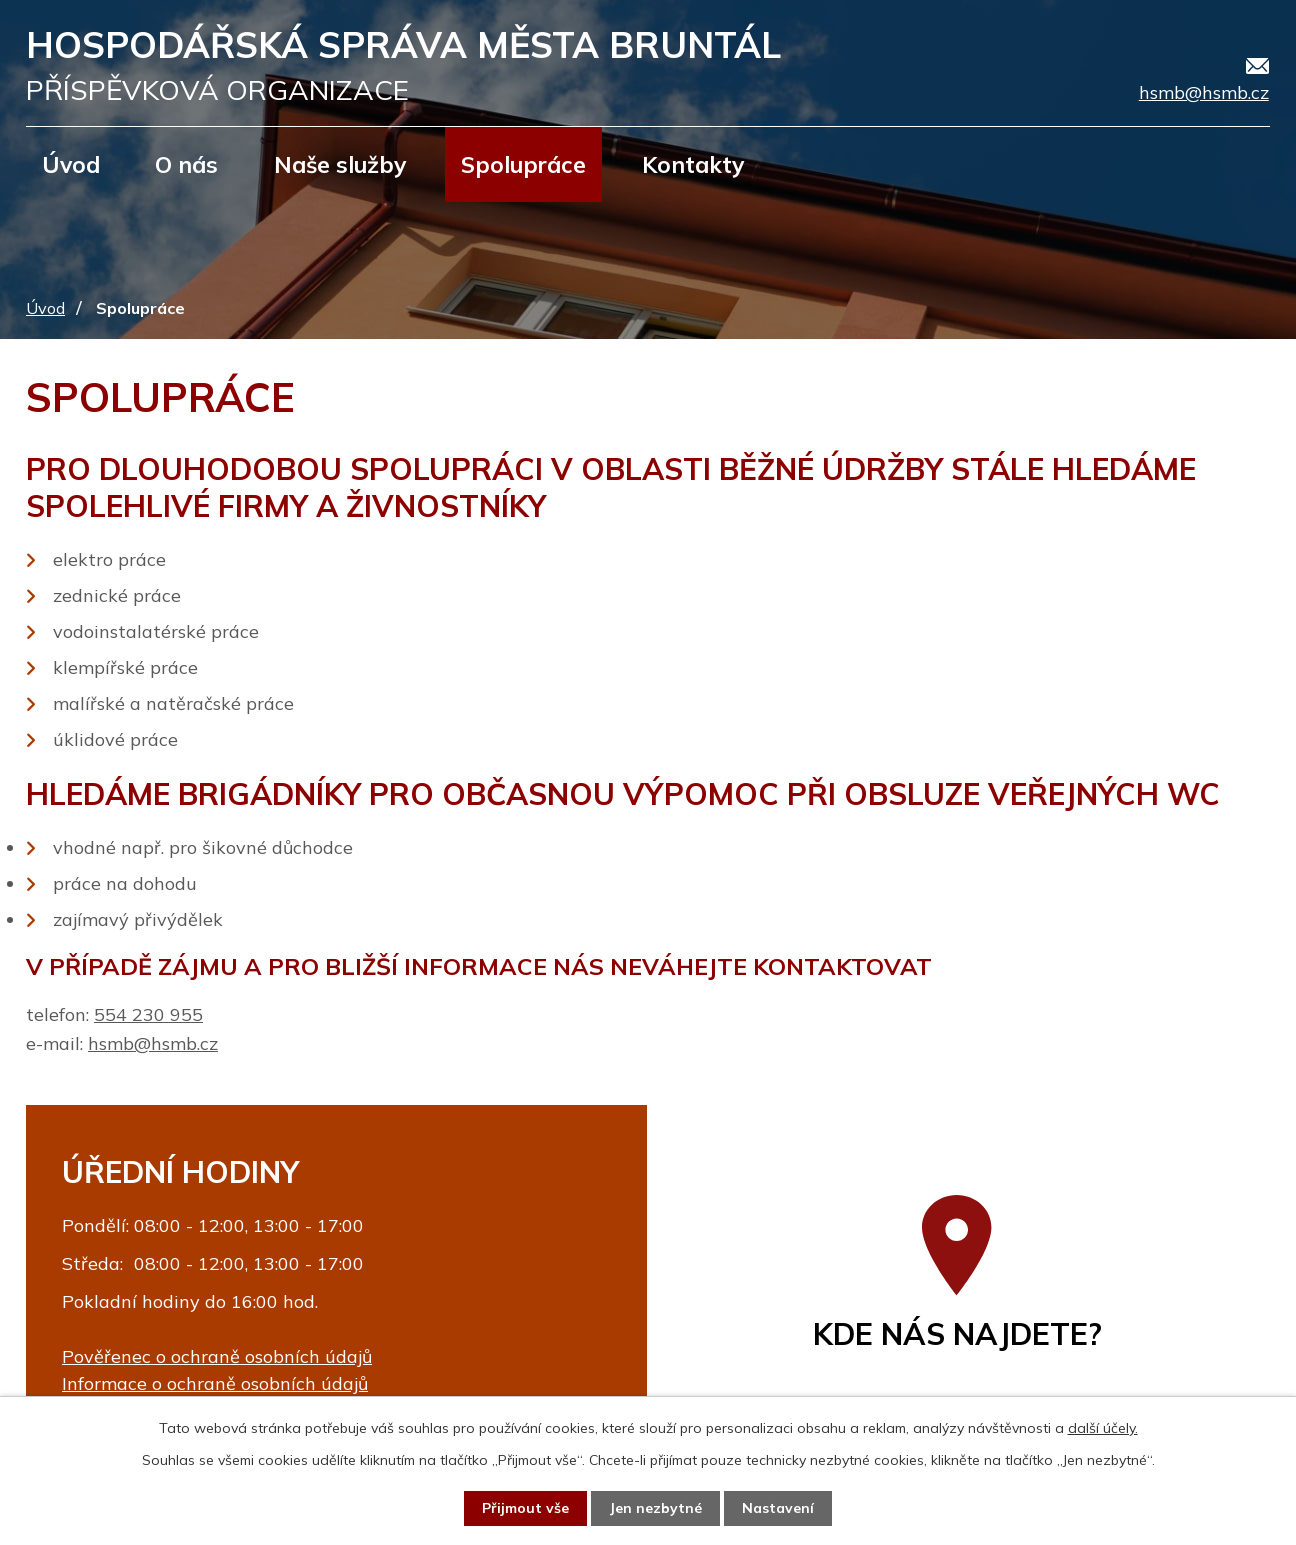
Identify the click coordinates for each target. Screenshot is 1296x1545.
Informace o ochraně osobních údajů (215, 1383)
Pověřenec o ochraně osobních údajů (217, 1356)
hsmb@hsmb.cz (153, 1043)
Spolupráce (523, 164)
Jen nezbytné (655, 1508)
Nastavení (778, 1508)
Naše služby (340, 164)
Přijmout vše (525, 1508)
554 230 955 (148, 1014)
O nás (186, 164)
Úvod (71, 164)
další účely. (1103, 1428)
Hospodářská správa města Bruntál (403, 66)
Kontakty (693, 164)
